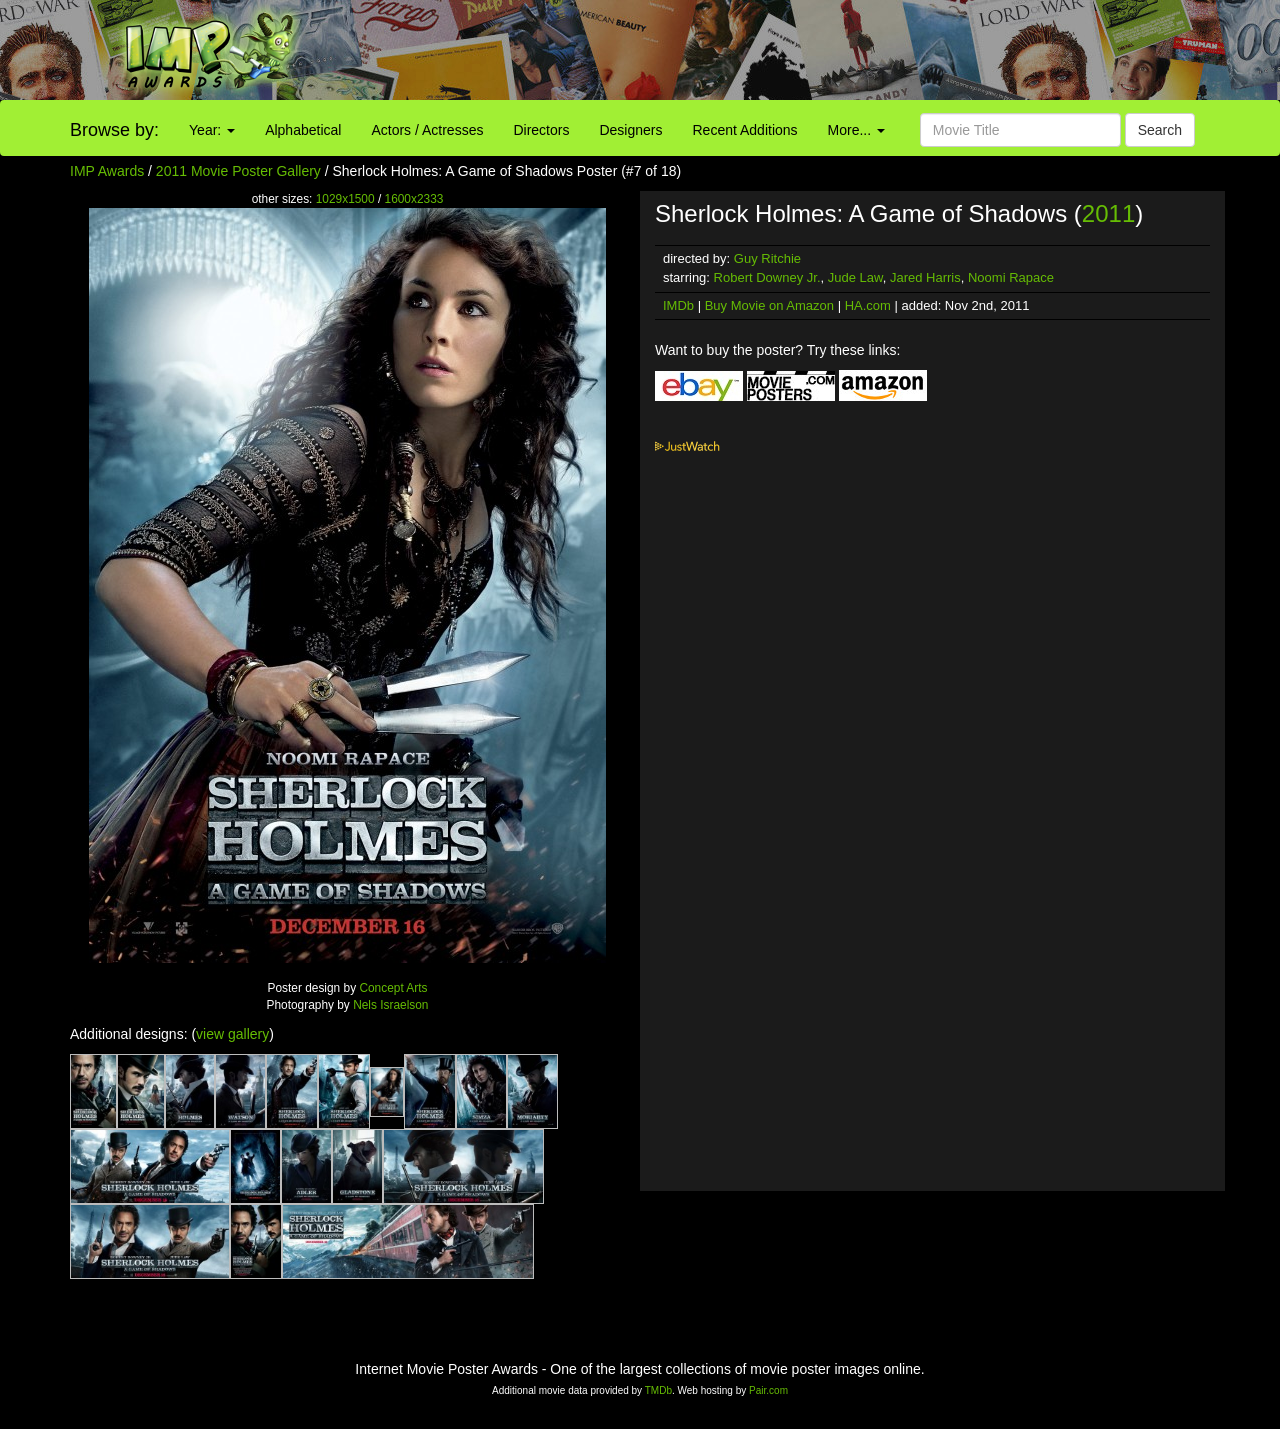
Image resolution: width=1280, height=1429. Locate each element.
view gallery (232, 1034)
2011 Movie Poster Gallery (238, 171)
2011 (1108, 213)
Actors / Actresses (427, 130)
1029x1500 (345, 199)
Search (1160, 130)
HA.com (868, 305)
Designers (630, 130)
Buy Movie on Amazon (769, 305)
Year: (212, 130)
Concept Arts (393, 988)
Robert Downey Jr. (767, 277)
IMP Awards (107, 171)
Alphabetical (303, 130)
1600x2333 (414, 199)
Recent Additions (745, 130)
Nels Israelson (390, 1005)
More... (856, 130)
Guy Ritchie (767, 258)
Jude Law (855, 277)
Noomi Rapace (1011, 277)
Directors (541, 130)
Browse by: (114, 130)
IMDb (678, 305)
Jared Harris (925, 277)
